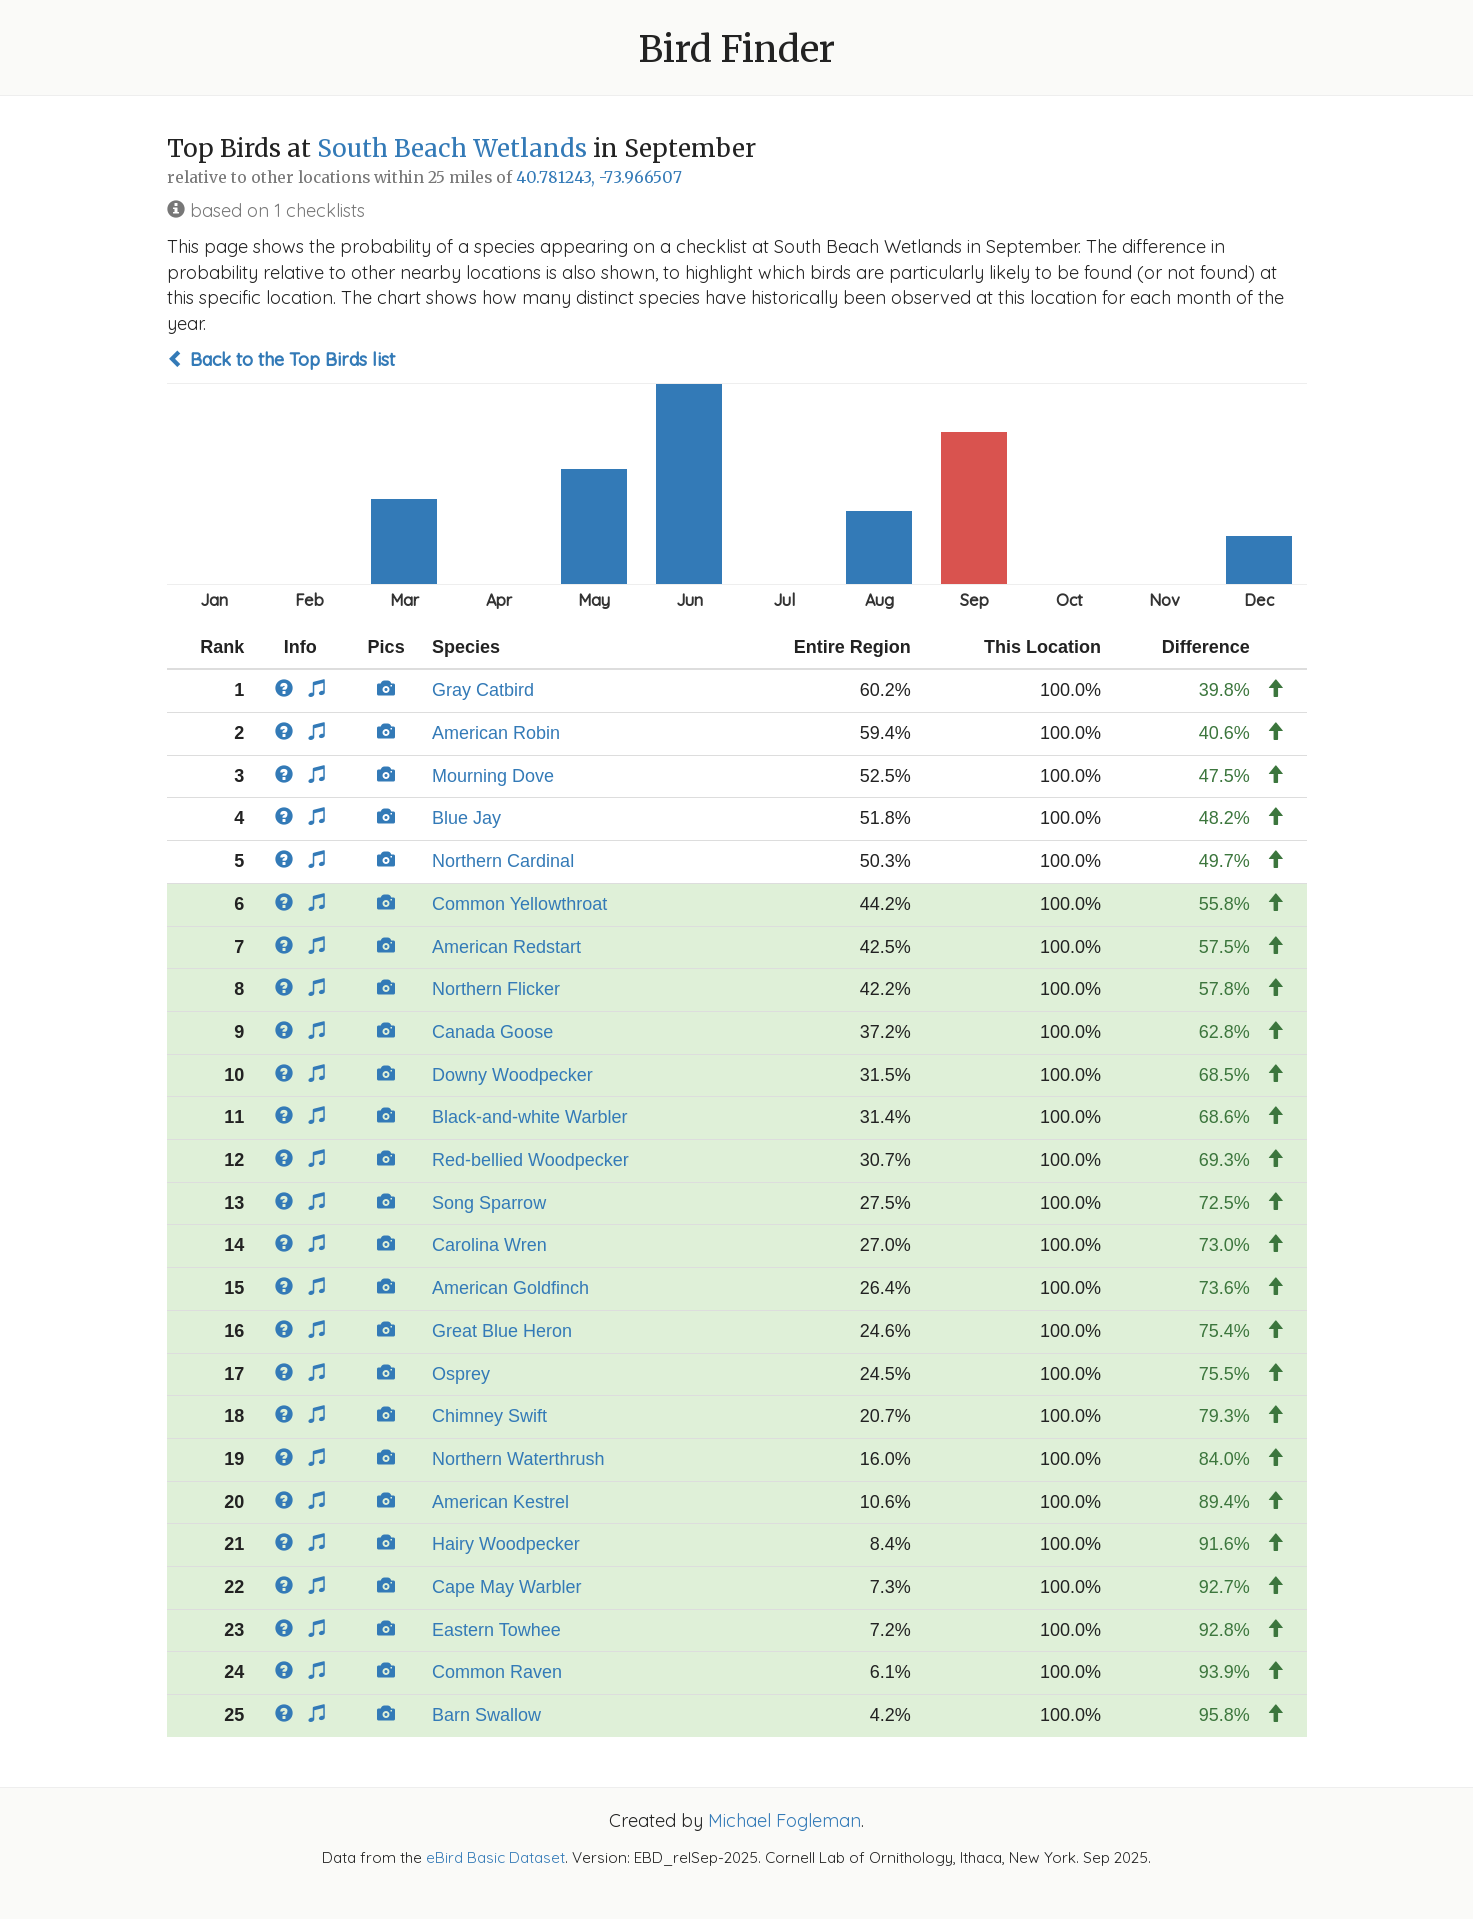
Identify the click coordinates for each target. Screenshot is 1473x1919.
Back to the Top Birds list (281, 359)
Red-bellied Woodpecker (530, 1160)
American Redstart (506, 947)
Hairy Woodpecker (506, 1544)
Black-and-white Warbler (529, 1117)
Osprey (461, 1374)
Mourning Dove (493, 776)
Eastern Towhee (496, 1630)
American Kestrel (500, 1502)
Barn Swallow (486, 1715)
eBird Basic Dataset (495, 1857)
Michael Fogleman (784, 1820)
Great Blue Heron (502, 1331)
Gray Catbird (483, 690)
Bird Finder (737, 49)
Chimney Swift (489, 1416)
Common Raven (497, 1672)
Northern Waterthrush (518, 1459)
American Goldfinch (510, 1288)
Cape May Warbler (506, 1587)
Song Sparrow (489, 1203)
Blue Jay (466, 818)
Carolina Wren (489, 1245)
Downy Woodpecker (512, 1075)
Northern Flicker (496, 989)
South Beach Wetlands (452, 148)
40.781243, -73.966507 (599, 177)
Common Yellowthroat (519, 904)
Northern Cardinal (503, 861)
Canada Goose (492, 1032)
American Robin (496, 733)
